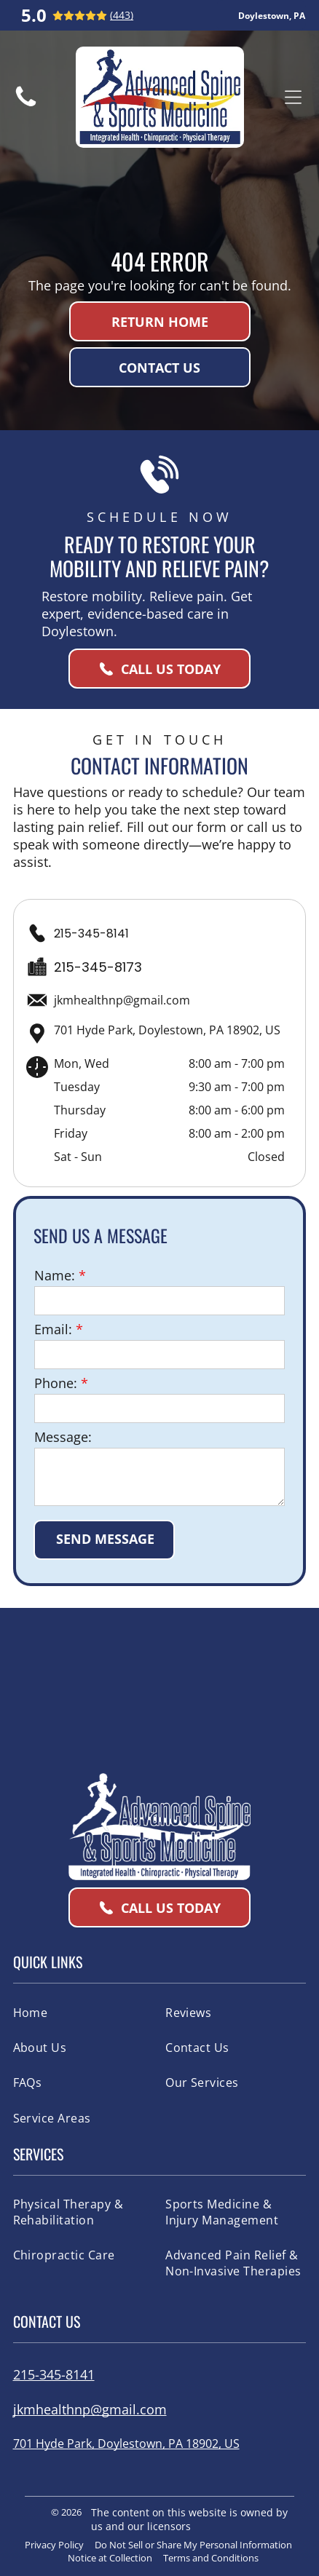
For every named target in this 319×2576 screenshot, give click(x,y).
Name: (54, 1275)
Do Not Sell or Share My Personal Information (193, 2544)
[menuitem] (83, 2011)
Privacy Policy (54, 2544)
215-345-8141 (91, 933)
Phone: (55, 1383)
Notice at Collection (110, 2557)
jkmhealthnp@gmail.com (122, 1000)
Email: (53, 1329)
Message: (63, 1437)
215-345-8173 (98, 967)
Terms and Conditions (211, 2557)
